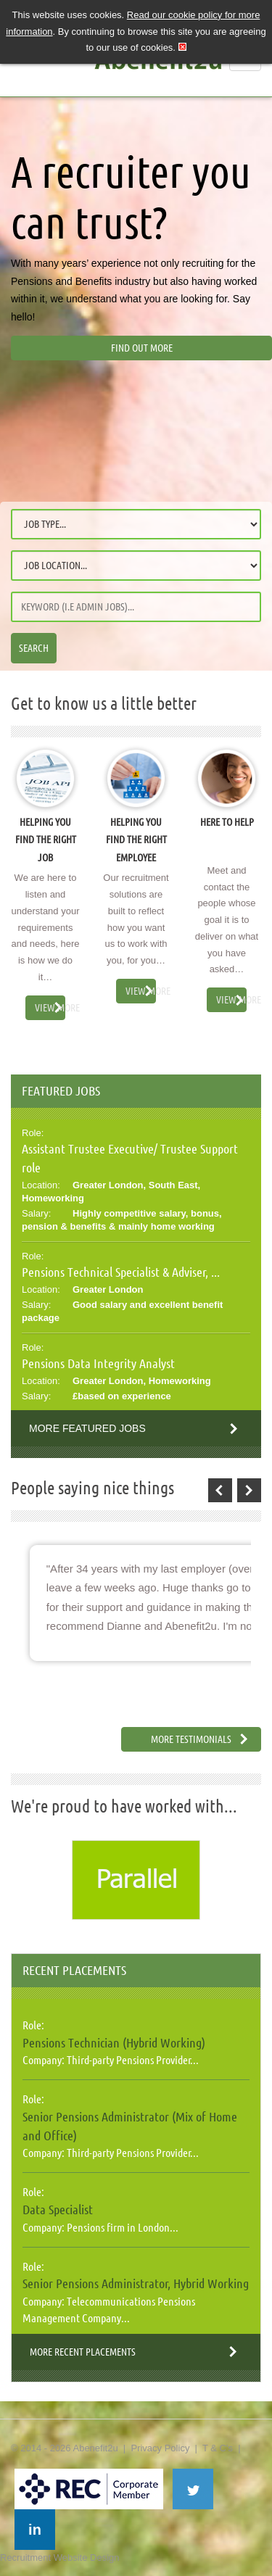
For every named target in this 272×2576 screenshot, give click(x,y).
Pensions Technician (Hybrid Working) (113, 2042)
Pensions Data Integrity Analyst (98, 1363)
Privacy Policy (160, 2448)
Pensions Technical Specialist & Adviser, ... (121, 1271)
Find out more (142, 348)
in (34, 2530)
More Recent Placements (83, 2352)
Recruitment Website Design (60, 2557)
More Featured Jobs (87, 1428)
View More (50, 1008)
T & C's (217, 2448)
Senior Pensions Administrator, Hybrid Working (135, 2283)
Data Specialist (57, 2209)
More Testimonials (191, 1739)
